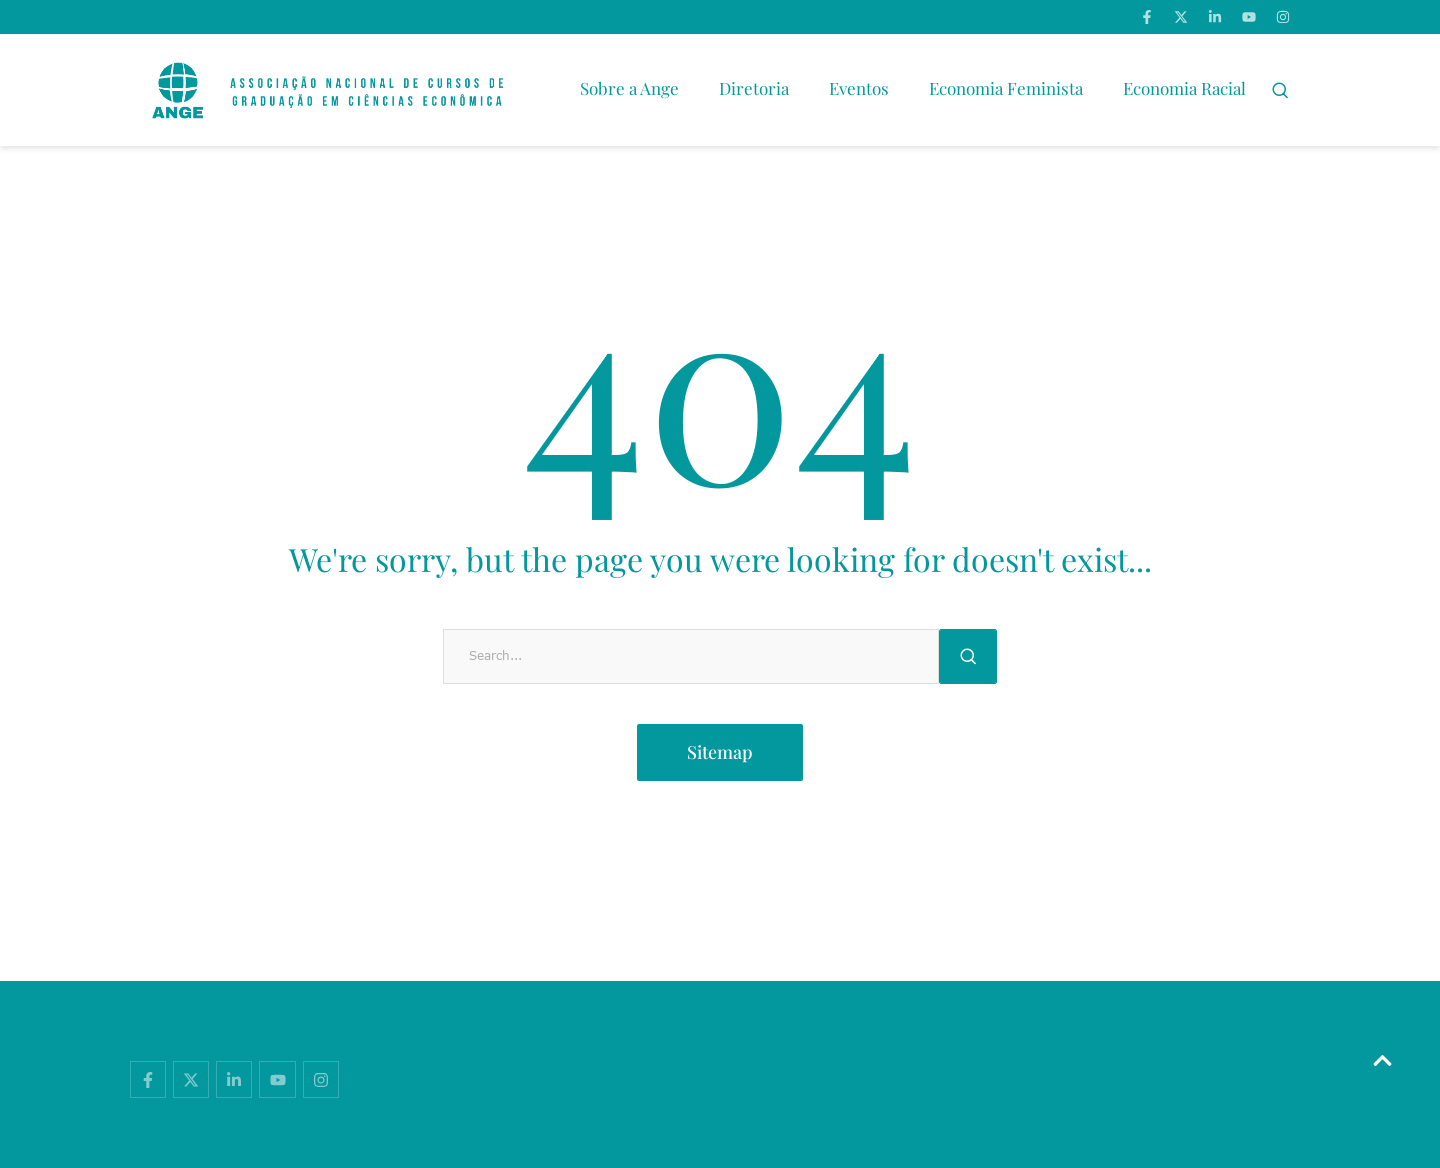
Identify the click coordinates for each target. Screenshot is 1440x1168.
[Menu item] (629, 90)
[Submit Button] (968, 656)
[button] (1280, 90)
